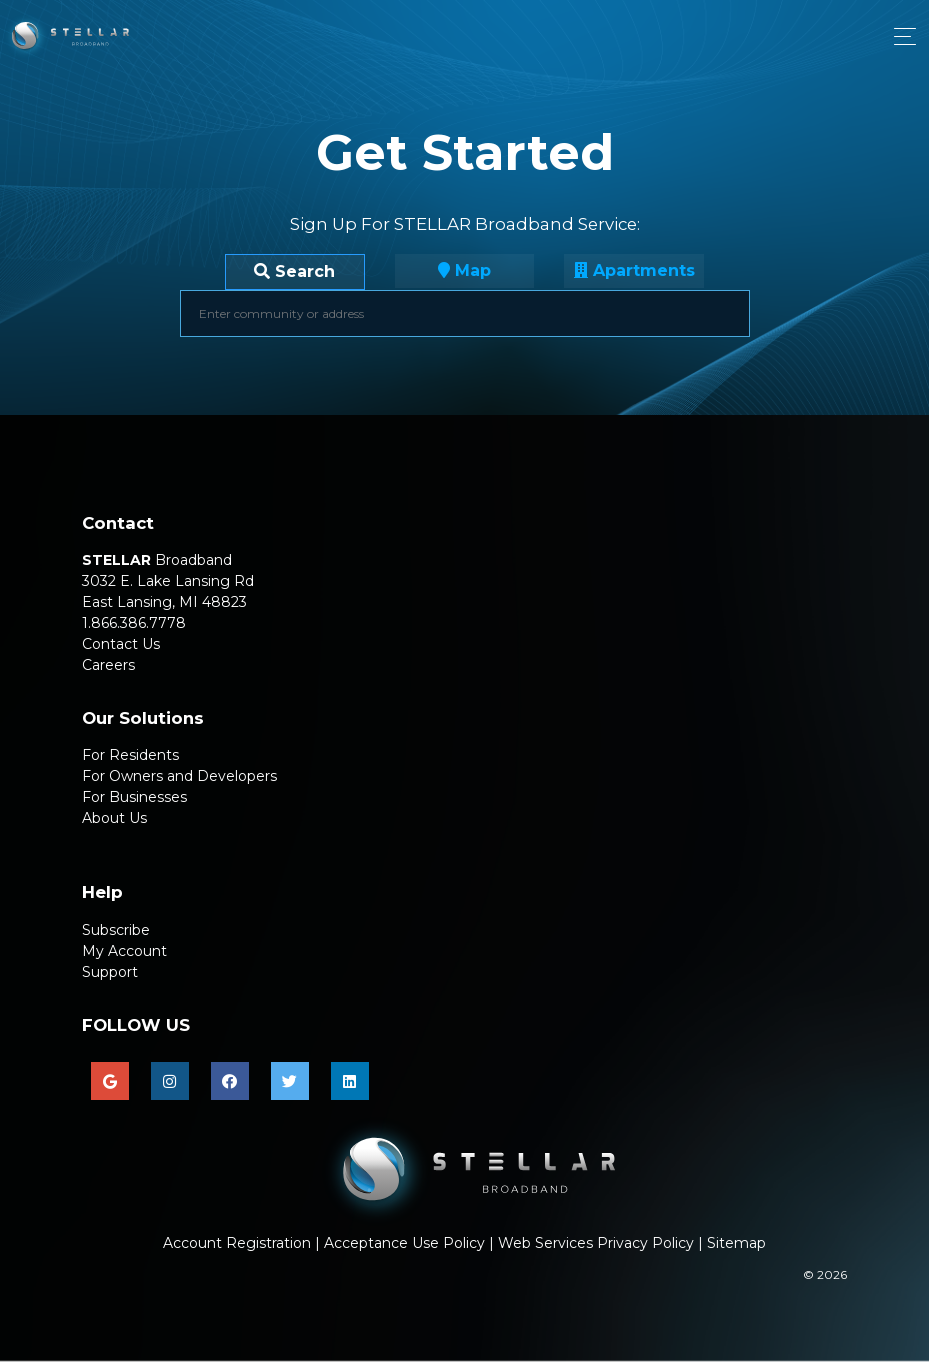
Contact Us (121, 644)
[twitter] (290, 1081)
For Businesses (134, 797)
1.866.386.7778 (134, 623)
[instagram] (170, 1081)
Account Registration (237, 1243)
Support (110, 972)
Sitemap (736, 1243)
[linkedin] (350, 1081)
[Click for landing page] (64, 36)
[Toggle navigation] (899, 36)
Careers (108, 665)
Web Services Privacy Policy (596, 1243)
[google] (110, 1081)
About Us (114, 818)
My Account (124, 951)
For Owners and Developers (179, 776)
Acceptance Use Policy (404, 1243)
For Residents (130, 755)
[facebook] (230, 1081)
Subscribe (116, 930)
